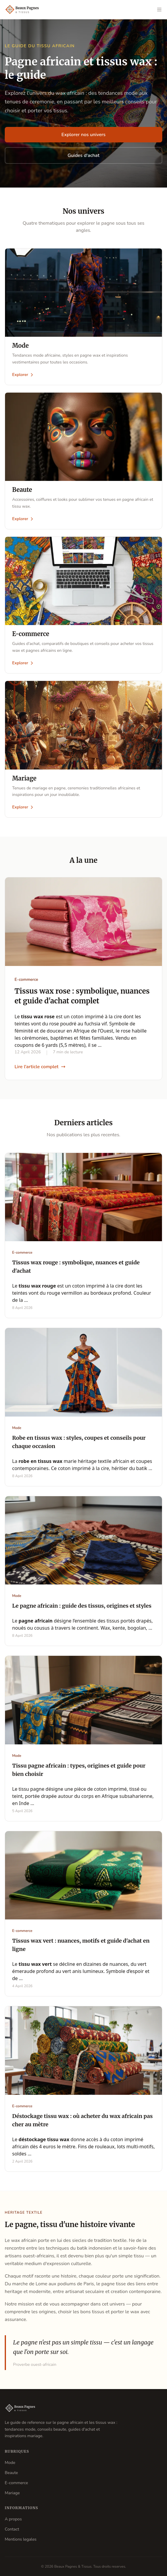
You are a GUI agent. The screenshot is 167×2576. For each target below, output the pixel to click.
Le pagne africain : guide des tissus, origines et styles (82, 1605)
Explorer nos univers (83, 134)
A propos (13, 2519)
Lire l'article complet (40, 1066)
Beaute (11, 2473)
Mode (10, 2462)
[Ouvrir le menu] (159, 9)
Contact (12, 2529)
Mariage (12, 2493)
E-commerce (16, 2483)
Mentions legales (20, 2539)
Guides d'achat (84, 155)
